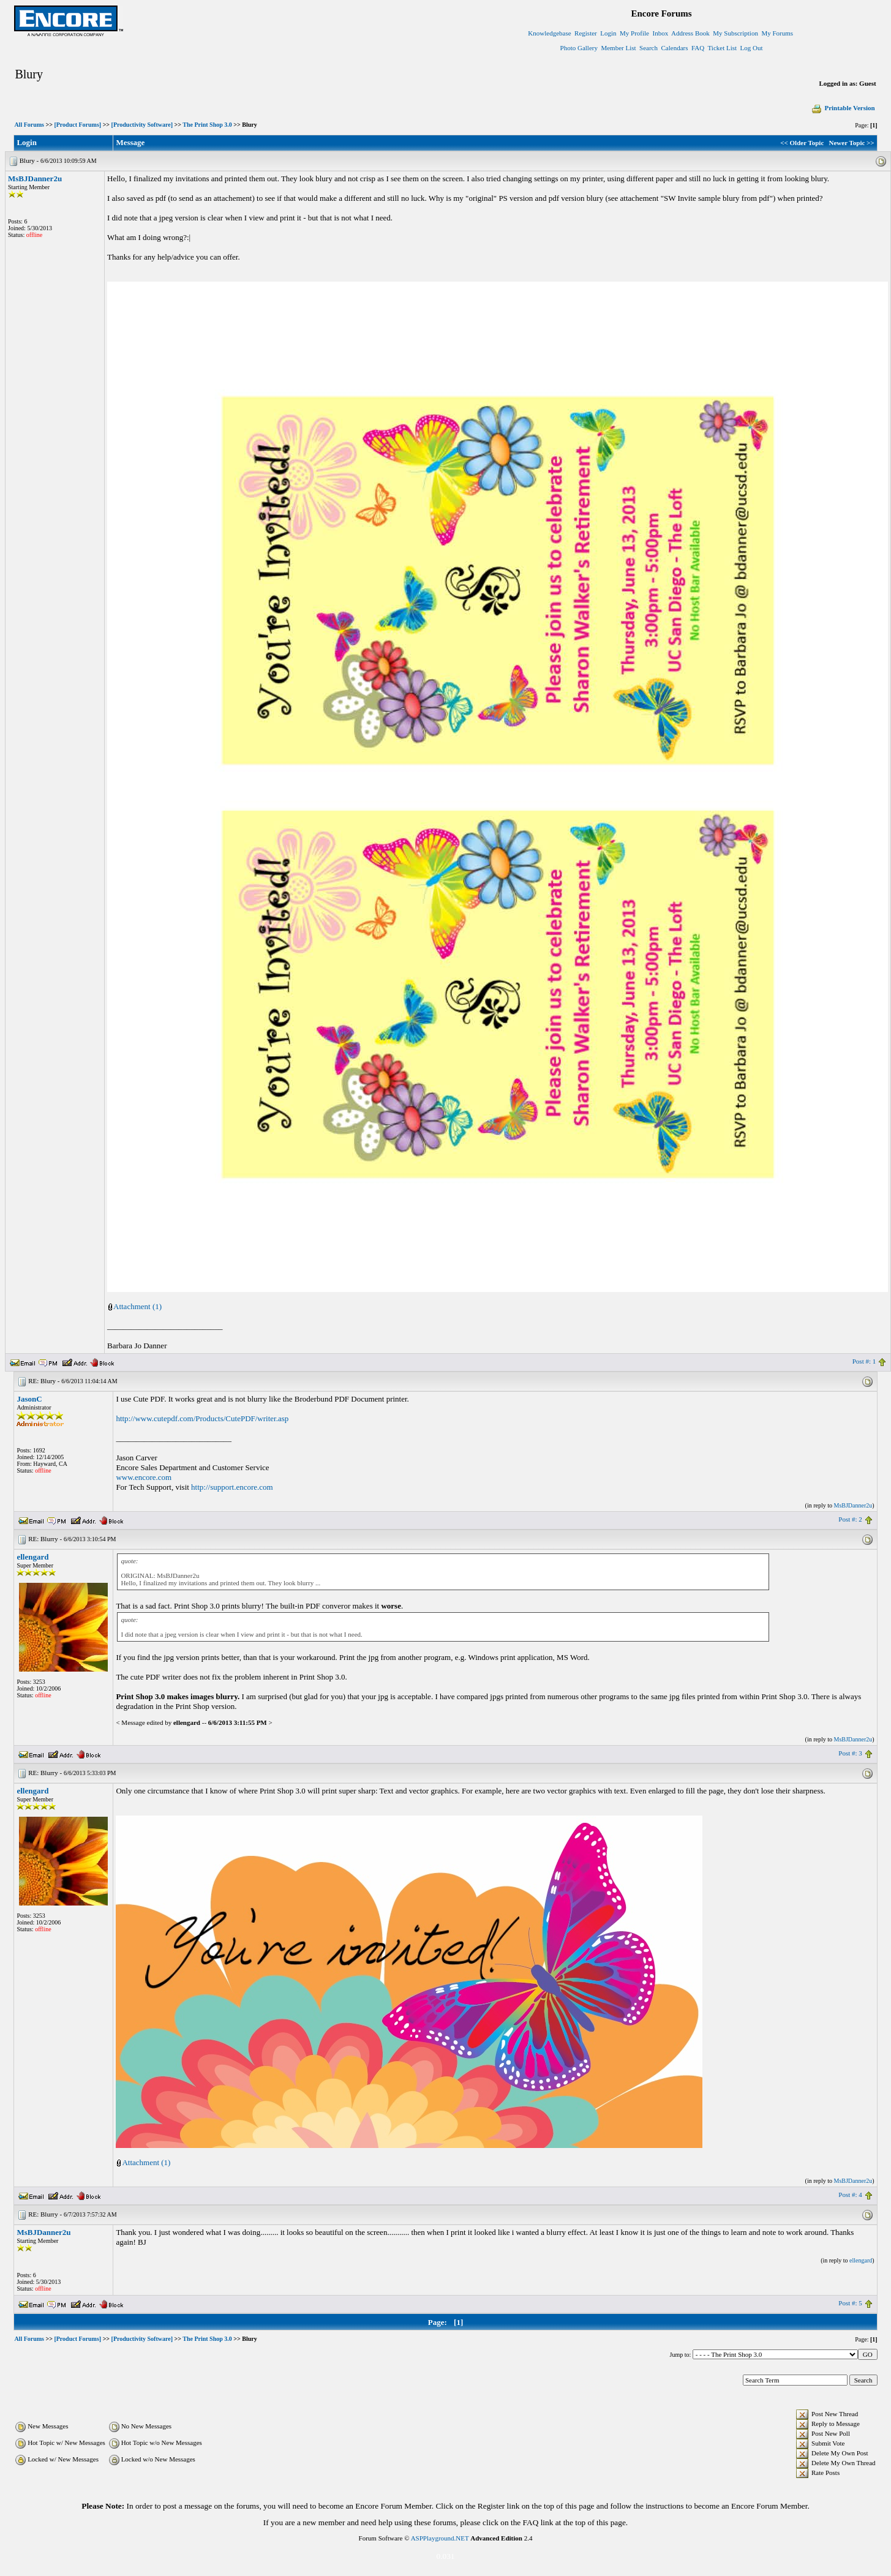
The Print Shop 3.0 (207, 124)
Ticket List (722, 47)
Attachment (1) (137, 1306)
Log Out (751, 47)
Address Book (690, 33)
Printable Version (842, 107)
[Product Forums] (77, 124)
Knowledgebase (549, 33)
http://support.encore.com (232, 1487)
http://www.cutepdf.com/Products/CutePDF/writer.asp (202, 1418)
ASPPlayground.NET (440, 2538)
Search (648, 47)
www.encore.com (143, 1477)
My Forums (777, 33)
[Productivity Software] (142, 124)
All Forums (29, 124)
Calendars (674, 47)
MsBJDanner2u (35, 178)
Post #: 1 (864, 1361)
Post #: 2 (850, 1519)
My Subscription (735, 33)
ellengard (32, 1556)
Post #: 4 (850, 2194)
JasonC (29, 1398)
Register (585, 33)
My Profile (634, 33)
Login (608, 33)
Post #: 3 (850, 1753)
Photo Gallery (579, 47)
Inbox (661, 33)
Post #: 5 (850, 2303)
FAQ (697, 47)
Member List (618, 47)
